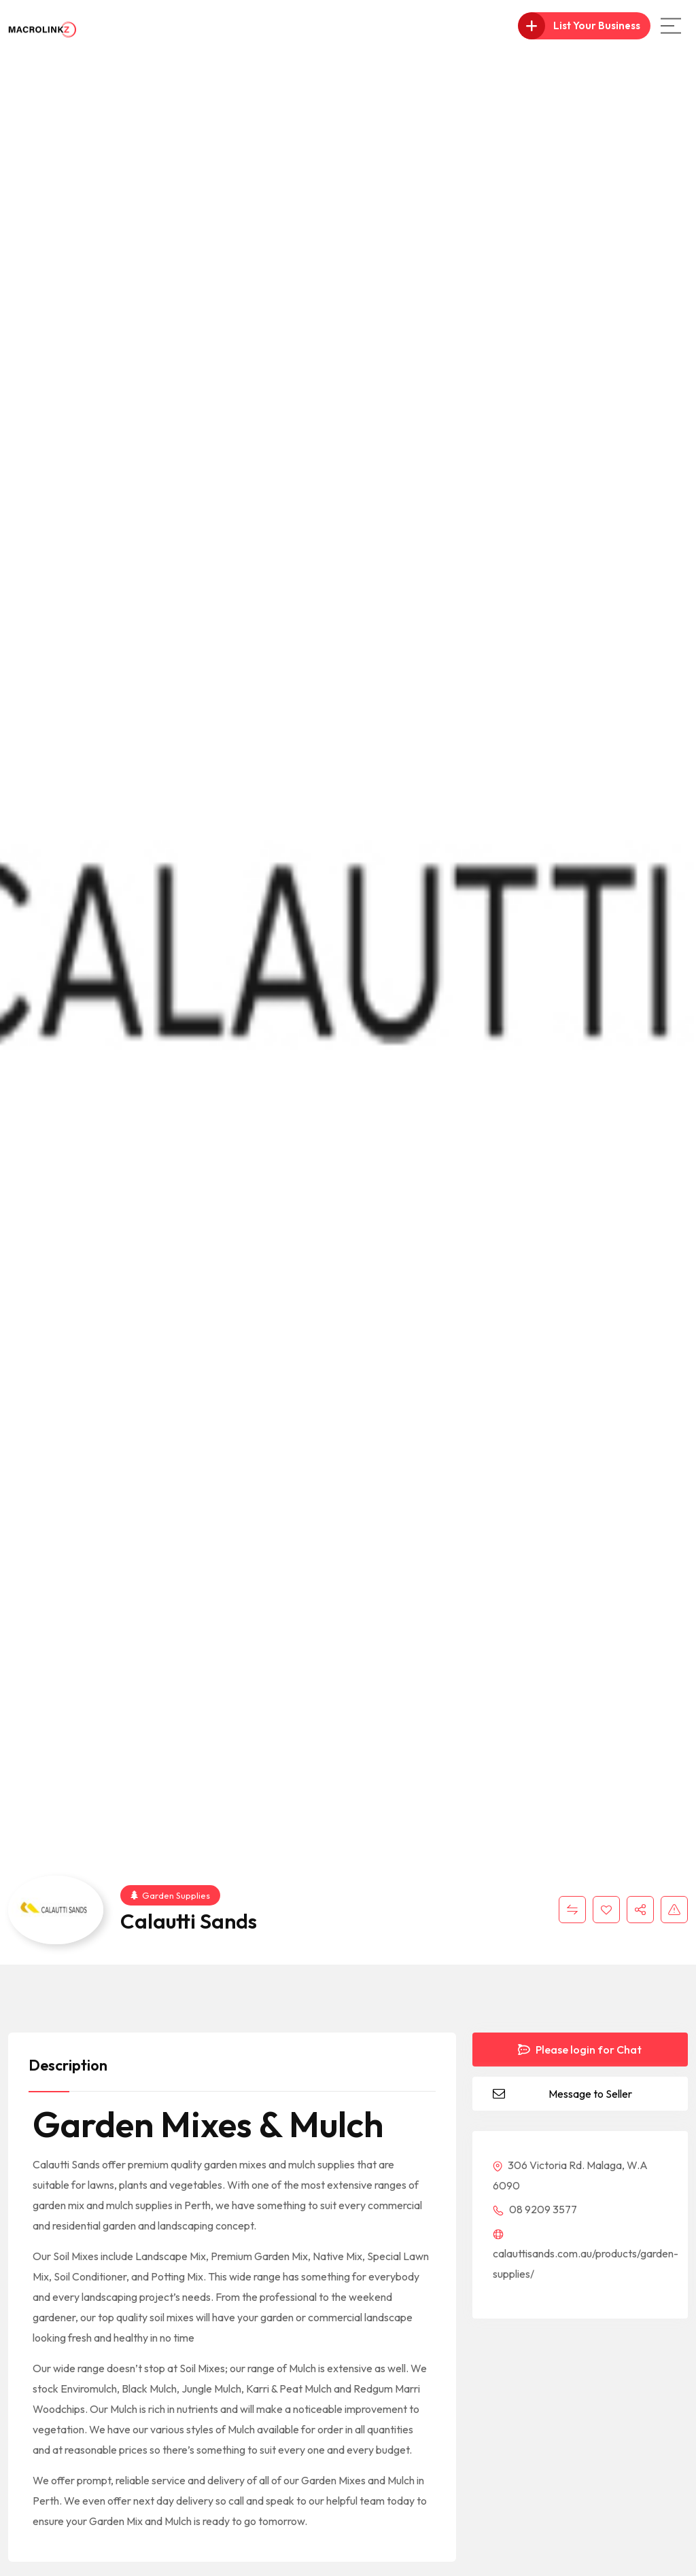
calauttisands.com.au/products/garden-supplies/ (585, 2254)
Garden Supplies (170, 1895)
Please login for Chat (580, 2049)
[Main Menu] (671, 26)
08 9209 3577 (535, 2209)
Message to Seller (590, 2093)
